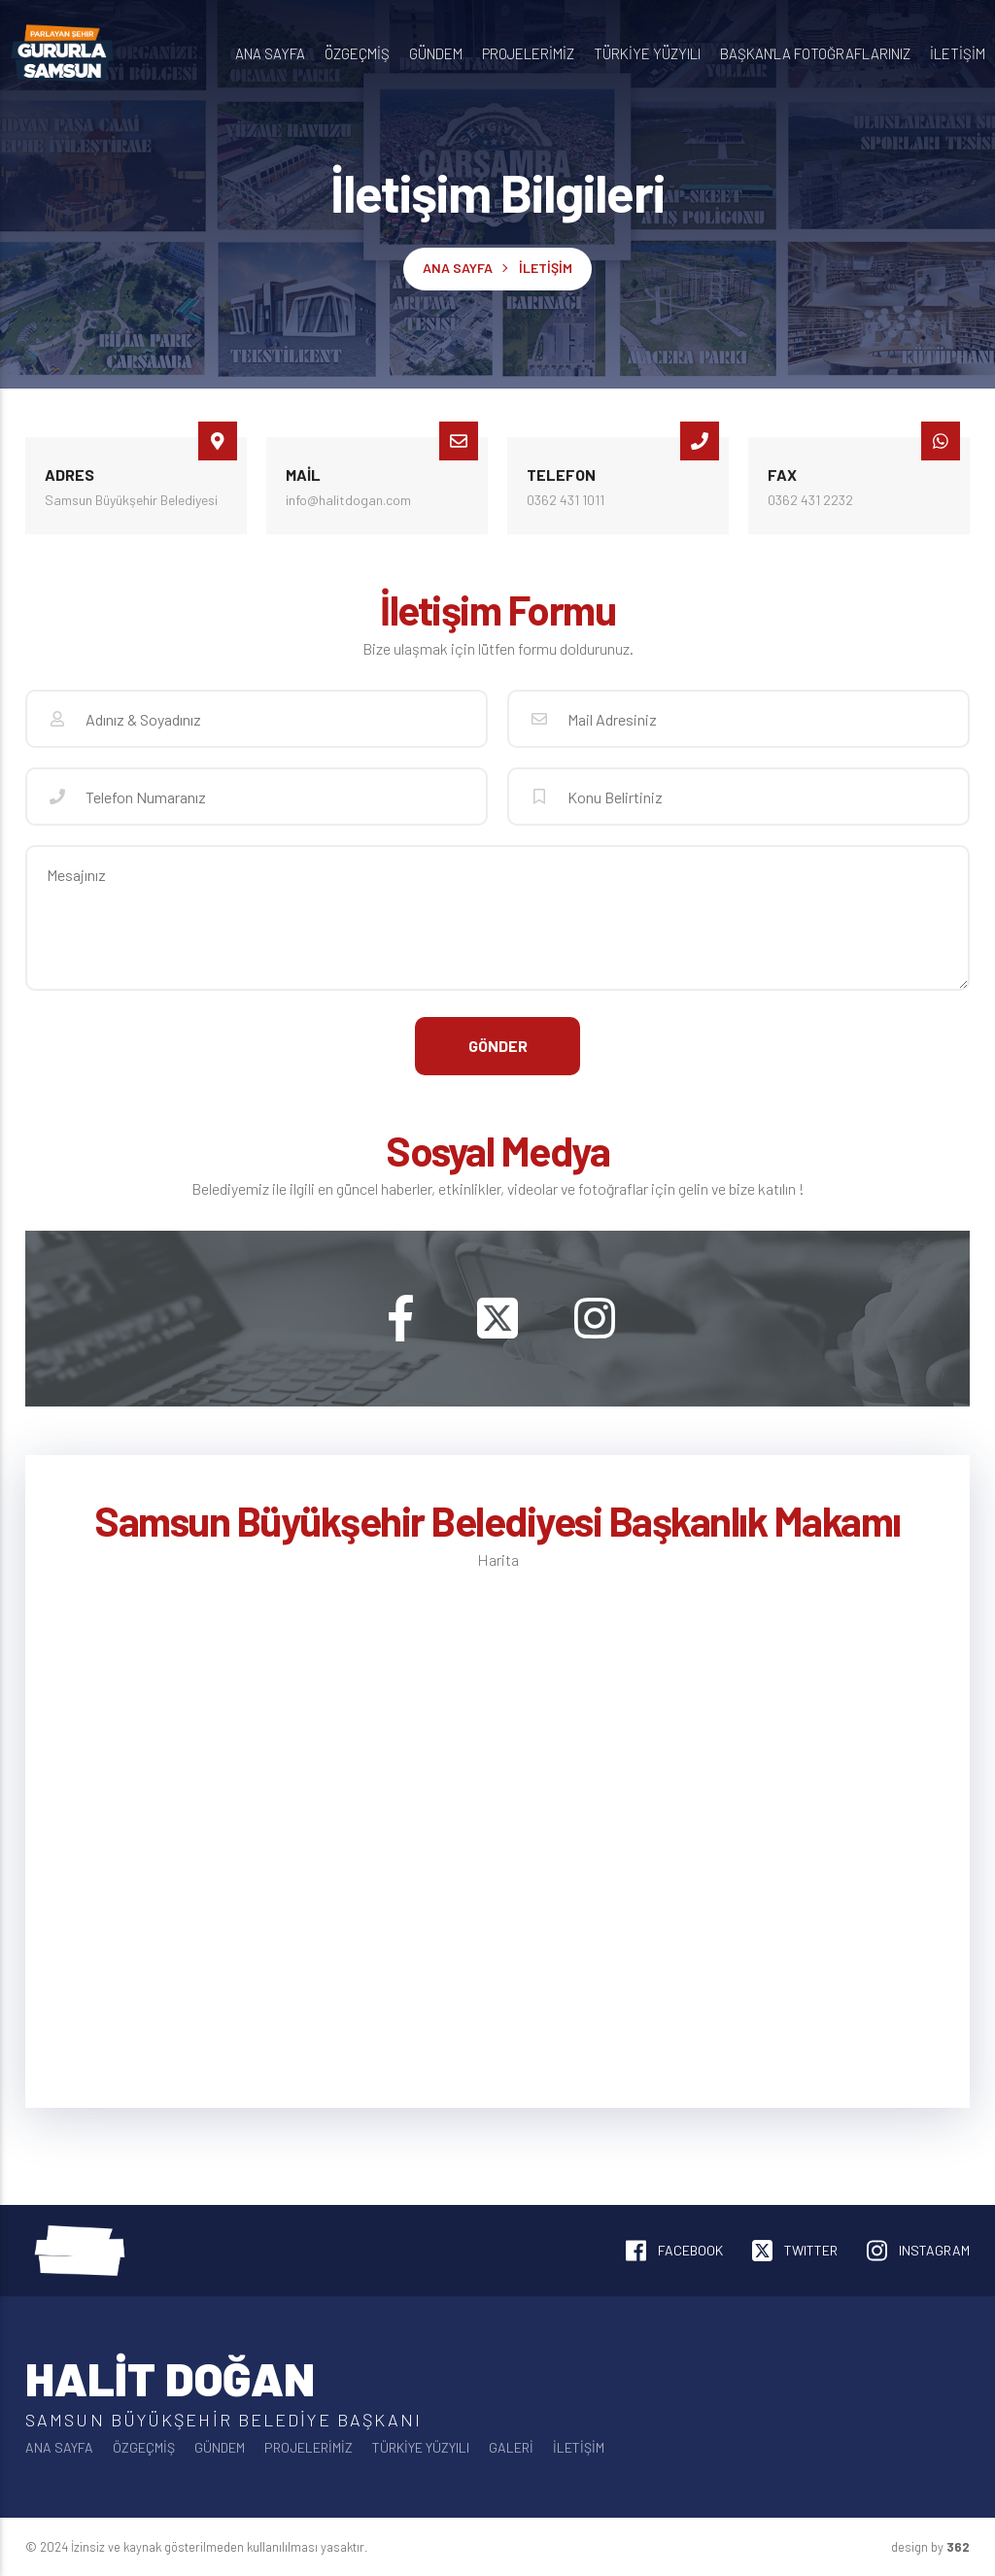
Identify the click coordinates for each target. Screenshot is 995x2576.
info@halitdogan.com (348, 499)
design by (930, 2547)
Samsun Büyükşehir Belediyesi (131, 499)
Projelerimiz (528, 53)
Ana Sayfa (270, 53)
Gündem (436, 53)
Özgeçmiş (357, 53)
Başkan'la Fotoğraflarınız (815, 53)
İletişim (957, 53)
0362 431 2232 (810, 499)
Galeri (511, 2447)
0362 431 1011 (565, 499)
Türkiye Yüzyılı (647, 53)
